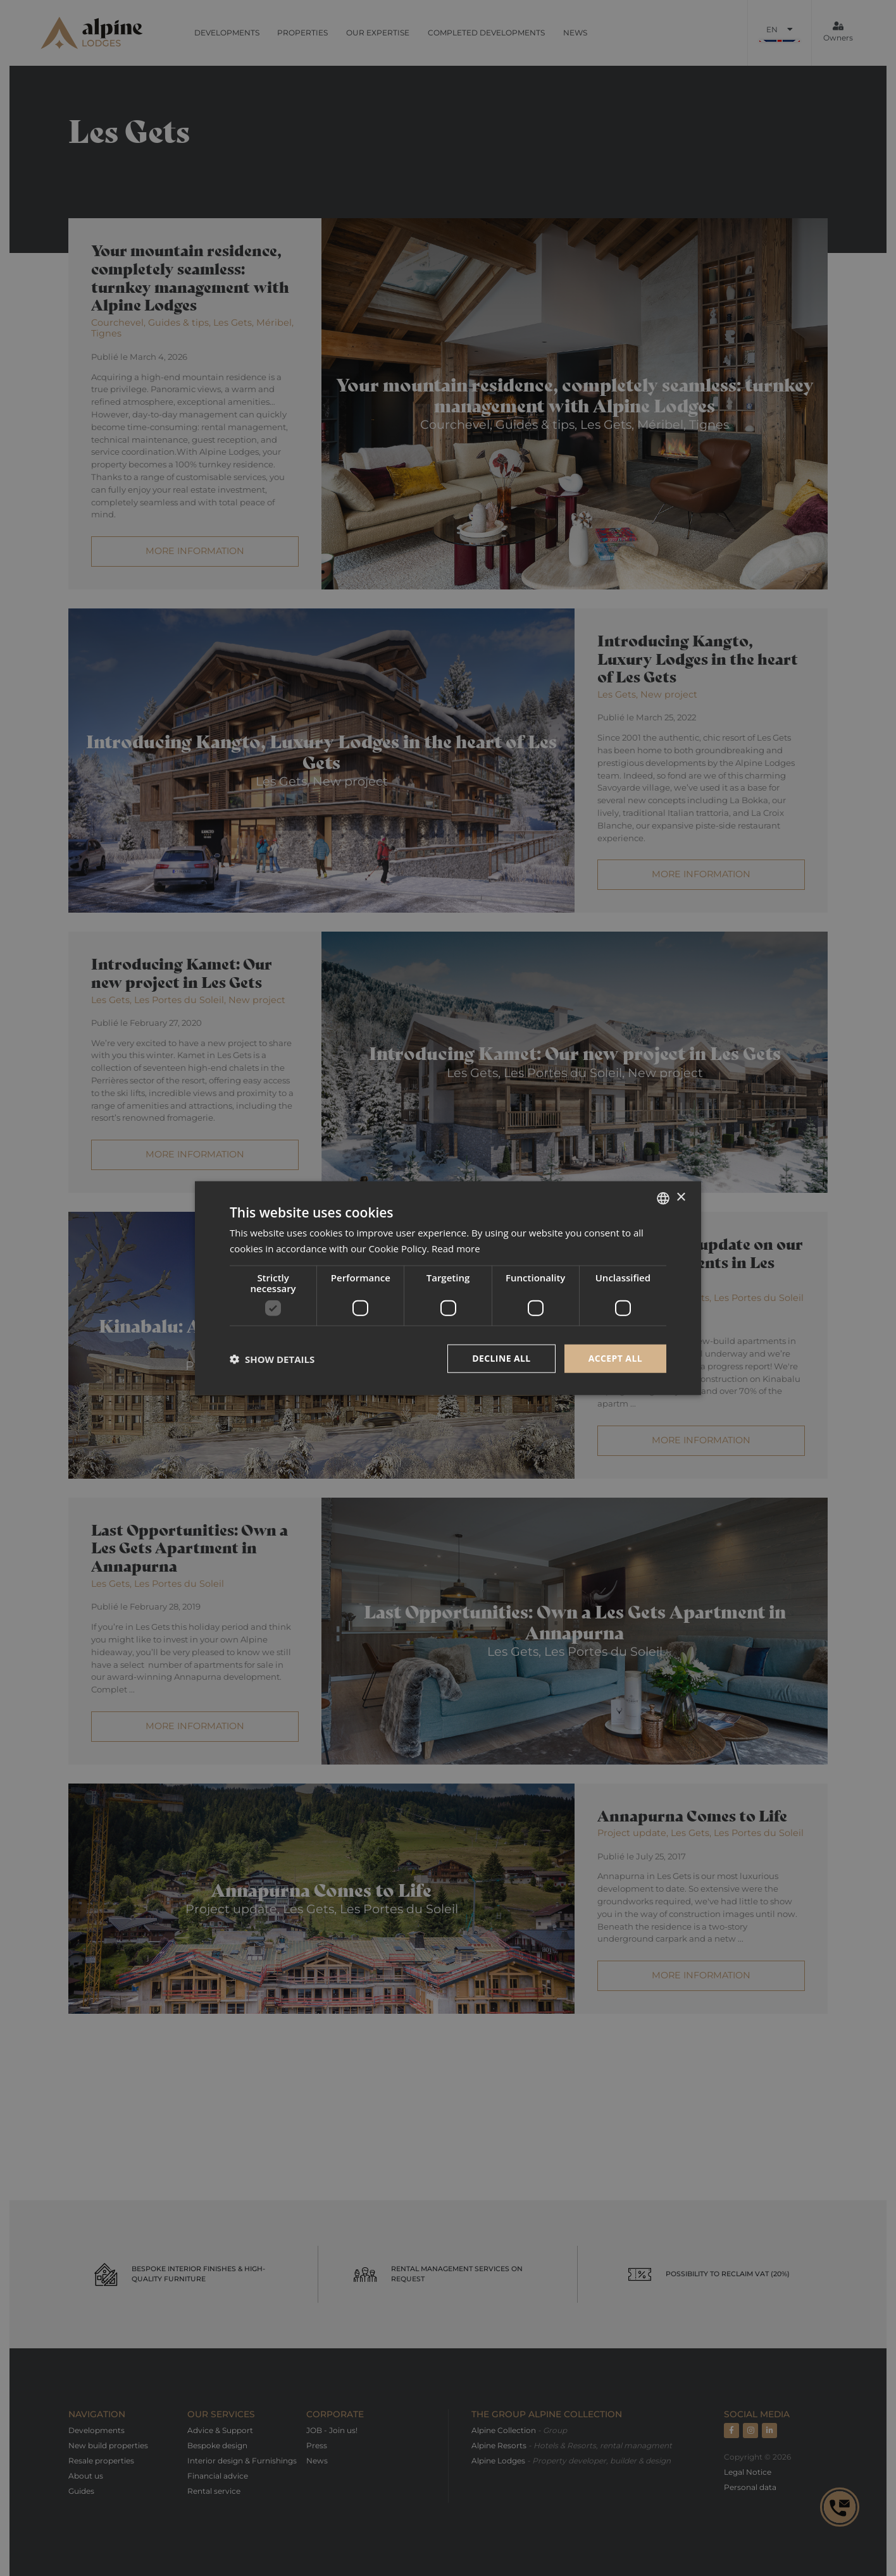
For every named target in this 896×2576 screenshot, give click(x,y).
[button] (272, 1358)
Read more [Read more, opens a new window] (456, 1248)
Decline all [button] (501, 1358)
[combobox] (663, 1198)
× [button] (680, 1197)
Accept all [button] (615, 1358)
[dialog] (448, 1288)
